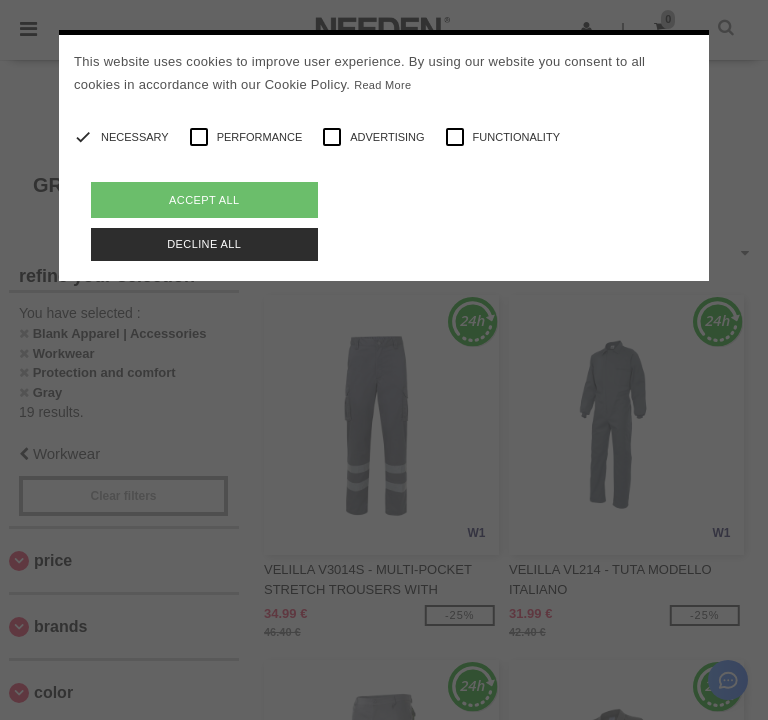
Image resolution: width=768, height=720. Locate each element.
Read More (382, 85)
